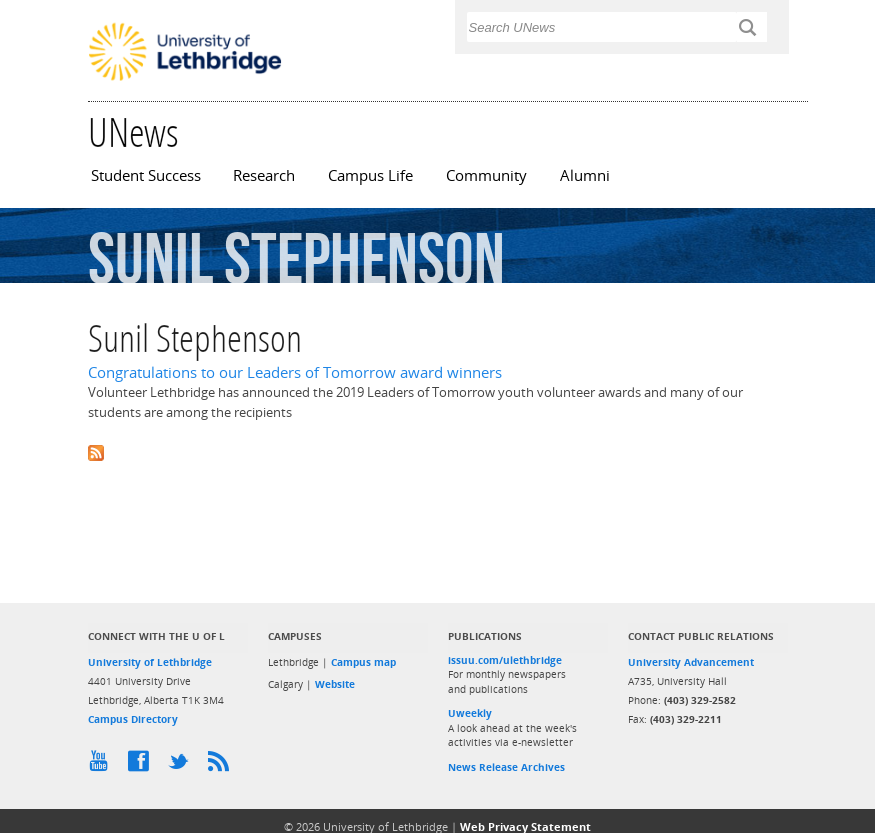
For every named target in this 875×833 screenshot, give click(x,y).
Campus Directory (133, 719)
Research (264, 175)
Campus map (363, 662)
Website (335, 684)
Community (486, 175)
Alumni (585, 175)
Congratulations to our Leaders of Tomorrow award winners (295, 372)
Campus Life (370, 175)
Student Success (146, 175)
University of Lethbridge (150, 662)
